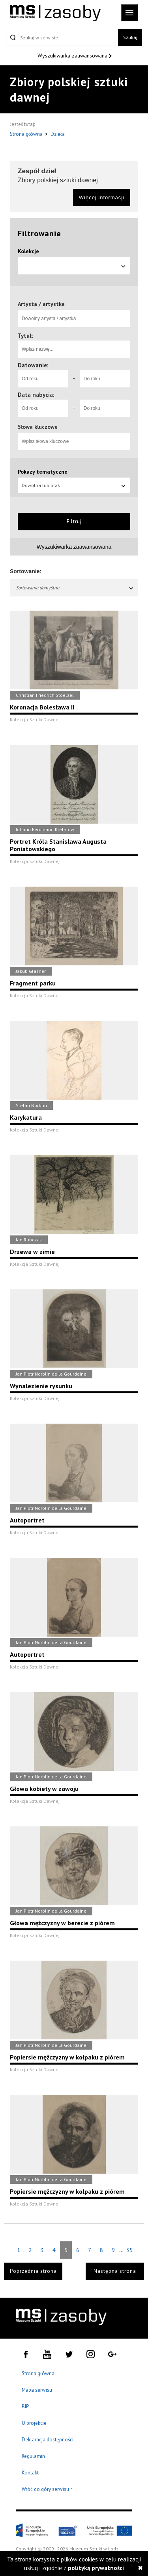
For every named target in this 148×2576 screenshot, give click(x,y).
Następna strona (115, 2271)
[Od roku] (43, 378)
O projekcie (34, 2423)
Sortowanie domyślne (75, 588)
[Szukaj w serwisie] (62, 37)
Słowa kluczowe (38, 426)
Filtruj (74, 521)
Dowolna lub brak (74, 485)
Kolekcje (28, 251)
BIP (25, 2406)
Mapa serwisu (37, 2390)
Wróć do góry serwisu (47, 2489)
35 (129, 2250)
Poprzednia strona (33, 2271)
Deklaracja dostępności (47, 2439)
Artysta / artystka (41, 303)
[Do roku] (105, 378)
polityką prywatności (96, 2568)
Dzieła (58, 134)
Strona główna (27, 134)
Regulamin (33, 2456)
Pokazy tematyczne (42, 471)
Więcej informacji (101, 197)
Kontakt (30, 2472)
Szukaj (130, 37)
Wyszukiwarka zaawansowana (73, 55)
